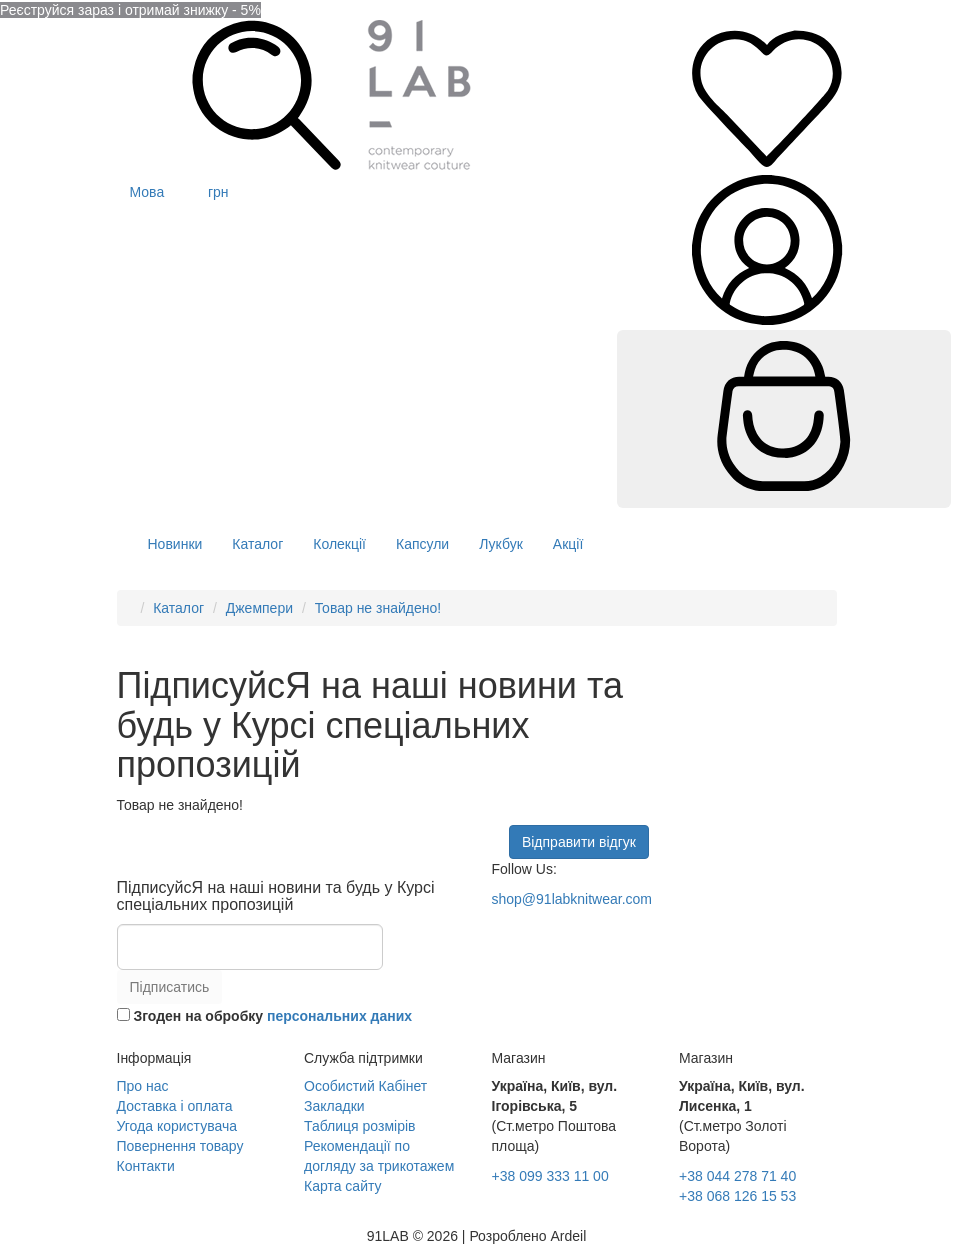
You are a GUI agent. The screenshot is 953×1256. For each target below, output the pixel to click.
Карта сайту (343, 1186)
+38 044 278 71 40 (737, 1176)
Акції (568, 544)
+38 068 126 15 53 (737, 1196)
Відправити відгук (579, 842)
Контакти (146, 1166)
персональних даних (339, 1016)
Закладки (334, 1106)
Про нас (143, 1086)
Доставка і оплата (175, 1106)
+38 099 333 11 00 (550, 1176)
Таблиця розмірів (359, 1126)
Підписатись (170, 987)
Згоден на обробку (265, 1016)
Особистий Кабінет (365, 1086)
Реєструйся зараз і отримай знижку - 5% (130, 10)
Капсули (422, 544)
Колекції (339, 544)
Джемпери (259, 608)
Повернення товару (180, 1146)
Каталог (257, 544)
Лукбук (501, 544)
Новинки (175, 544)
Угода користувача (177, 1126)
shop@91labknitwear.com (572, 899)
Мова (149, 192)
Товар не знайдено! (378, 608)
